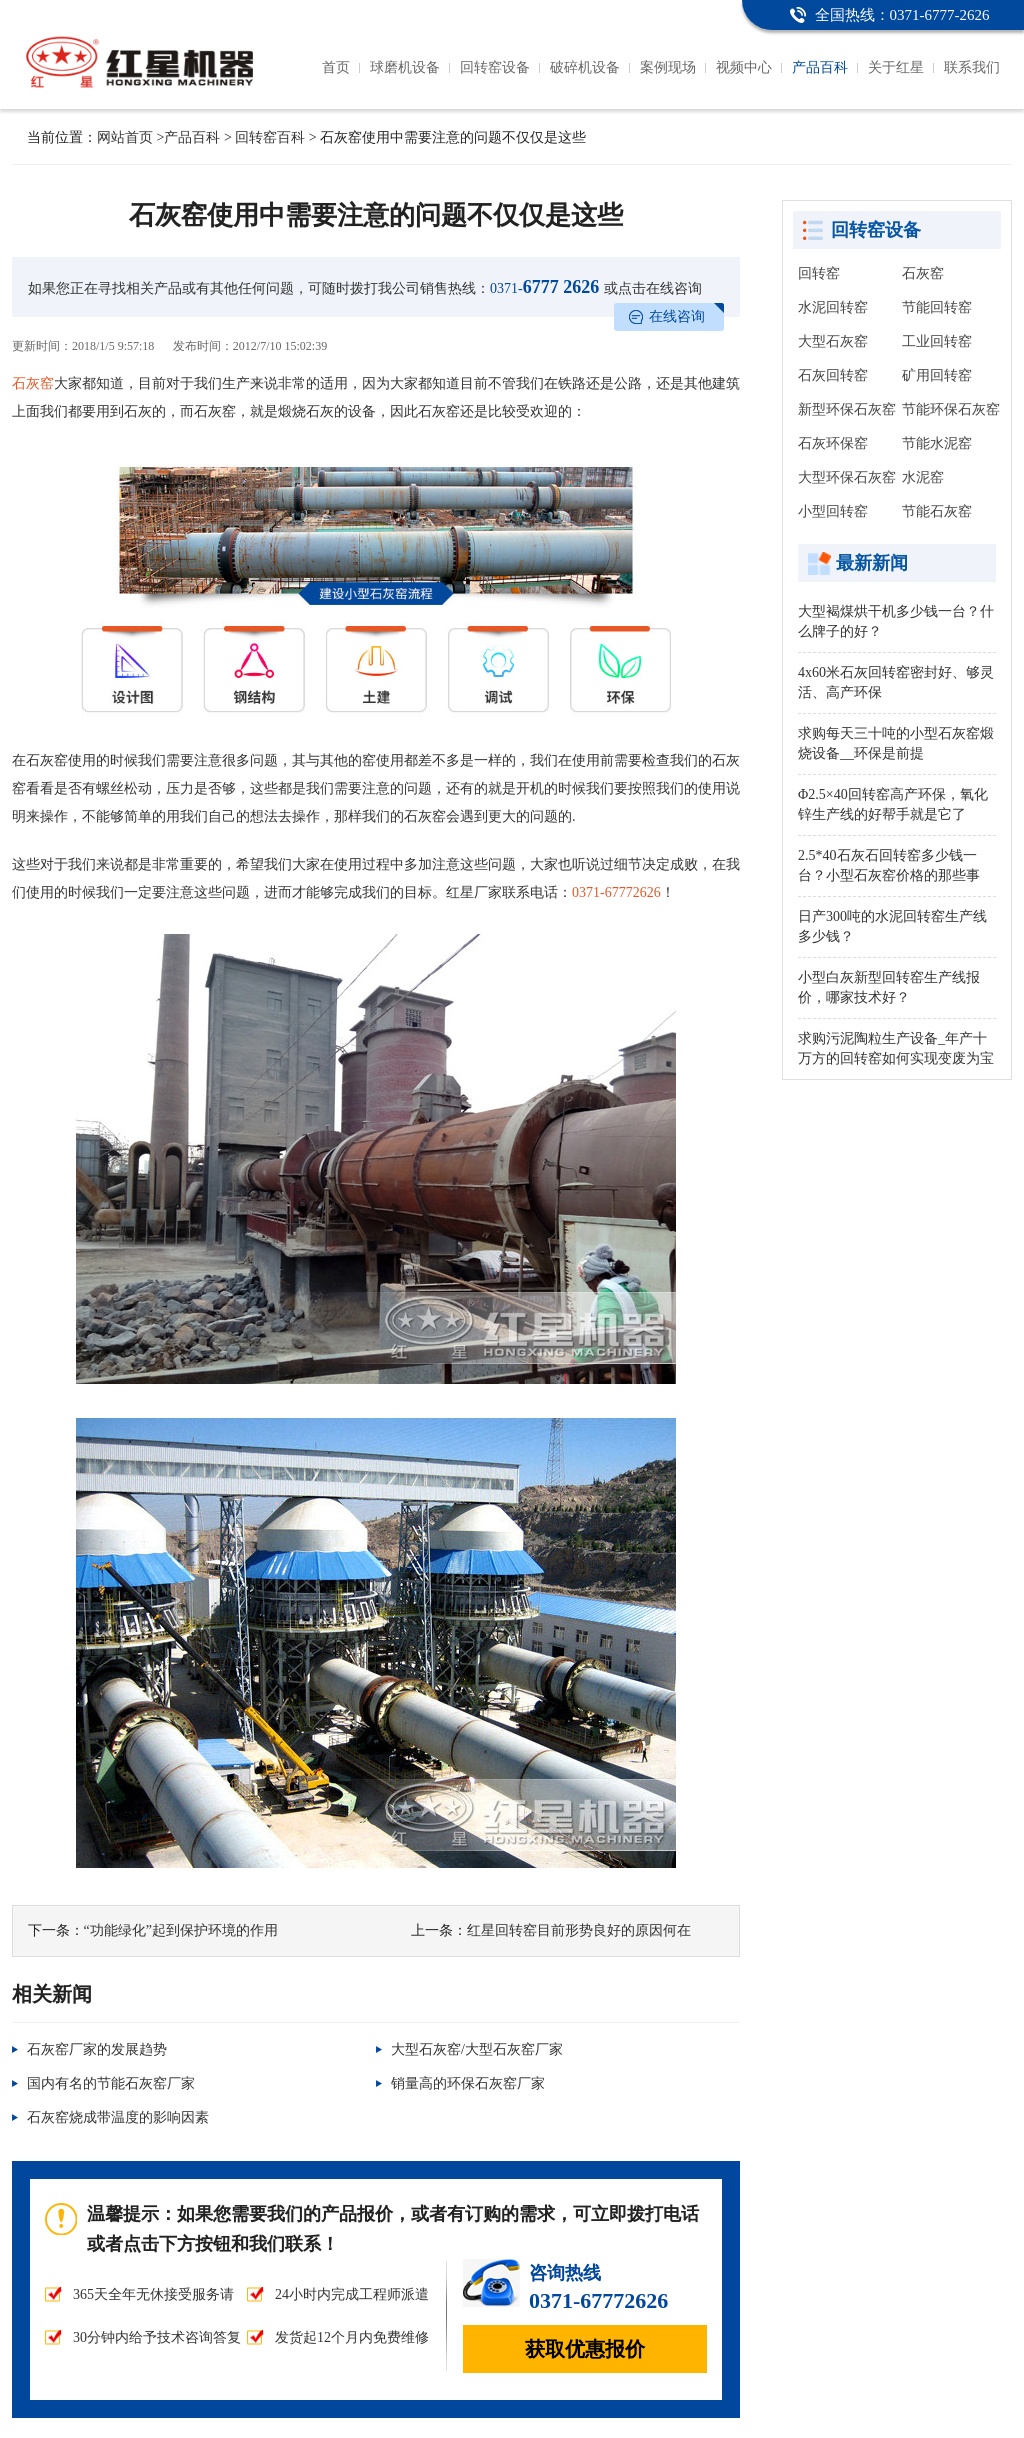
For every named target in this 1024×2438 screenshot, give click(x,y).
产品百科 (820, 67)
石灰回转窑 (833, 375)
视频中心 (744, 67)
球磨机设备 (405, 67)
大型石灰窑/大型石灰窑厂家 (477, 2049)
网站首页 (125, 137)
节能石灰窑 (937, 511)
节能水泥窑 (937, 443)
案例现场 (668, 67)
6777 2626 (544, 287)
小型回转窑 (833, 511)
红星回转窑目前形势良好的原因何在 (579, 1930)
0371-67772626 (616, 892)
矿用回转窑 (937, 375)
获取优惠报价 (585, 2349)
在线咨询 (677, 316)
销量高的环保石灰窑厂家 (468, 2083)
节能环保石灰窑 (951, 409)
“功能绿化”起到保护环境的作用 (181, 1930)
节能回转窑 (937, 307)
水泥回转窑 (833, 307)
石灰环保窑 (833, 443)
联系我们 (972, 67)
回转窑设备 (495, 67)
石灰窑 (33, 383)
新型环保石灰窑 (847, 409)
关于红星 (896, 67)
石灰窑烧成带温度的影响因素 (118, 2117)
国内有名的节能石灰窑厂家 (111, 2083)
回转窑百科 (270, 137)
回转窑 (819, 273)
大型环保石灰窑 (847, 477)
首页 (336, 67)
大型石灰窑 (833, 341)
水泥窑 (923, 477)
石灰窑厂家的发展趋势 (97, 2049)
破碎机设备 (585, 67)
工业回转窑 (937, 341)
